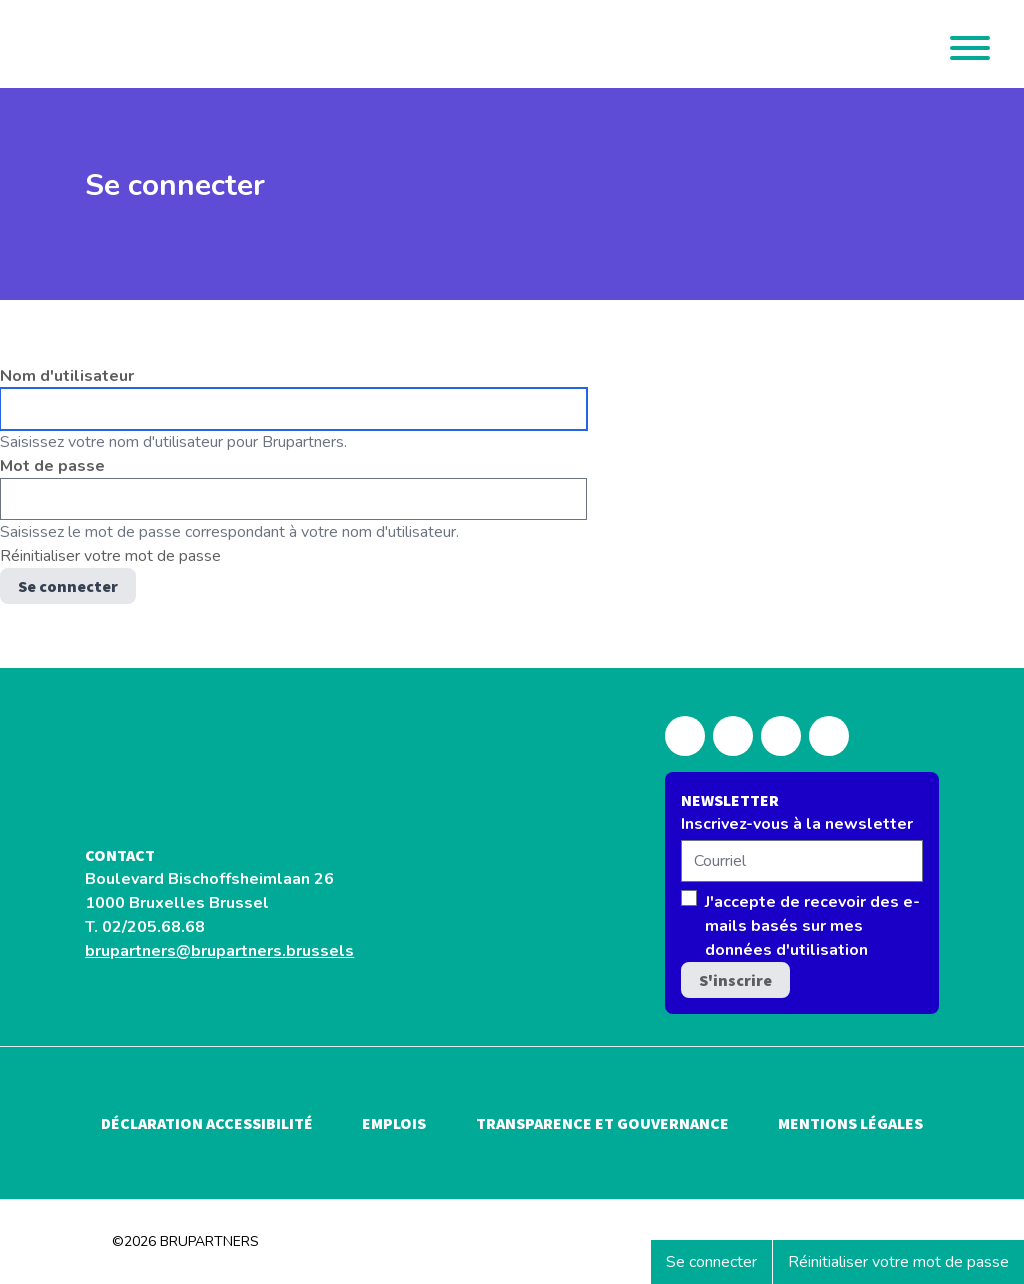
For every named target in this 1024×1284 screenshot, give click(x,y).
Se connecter (719, 1267)
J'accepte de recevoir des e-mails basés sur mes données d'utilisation (812, 926)
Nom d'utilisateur (67, 376)
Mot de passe (52, 466)
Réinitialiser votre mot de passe (898, 1262)
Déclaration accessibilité (207, 1123)
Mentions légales (850, 1123)
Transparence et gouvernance (602, 1123)
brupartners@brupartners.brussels (219, 951)
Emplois (394, 1123)
